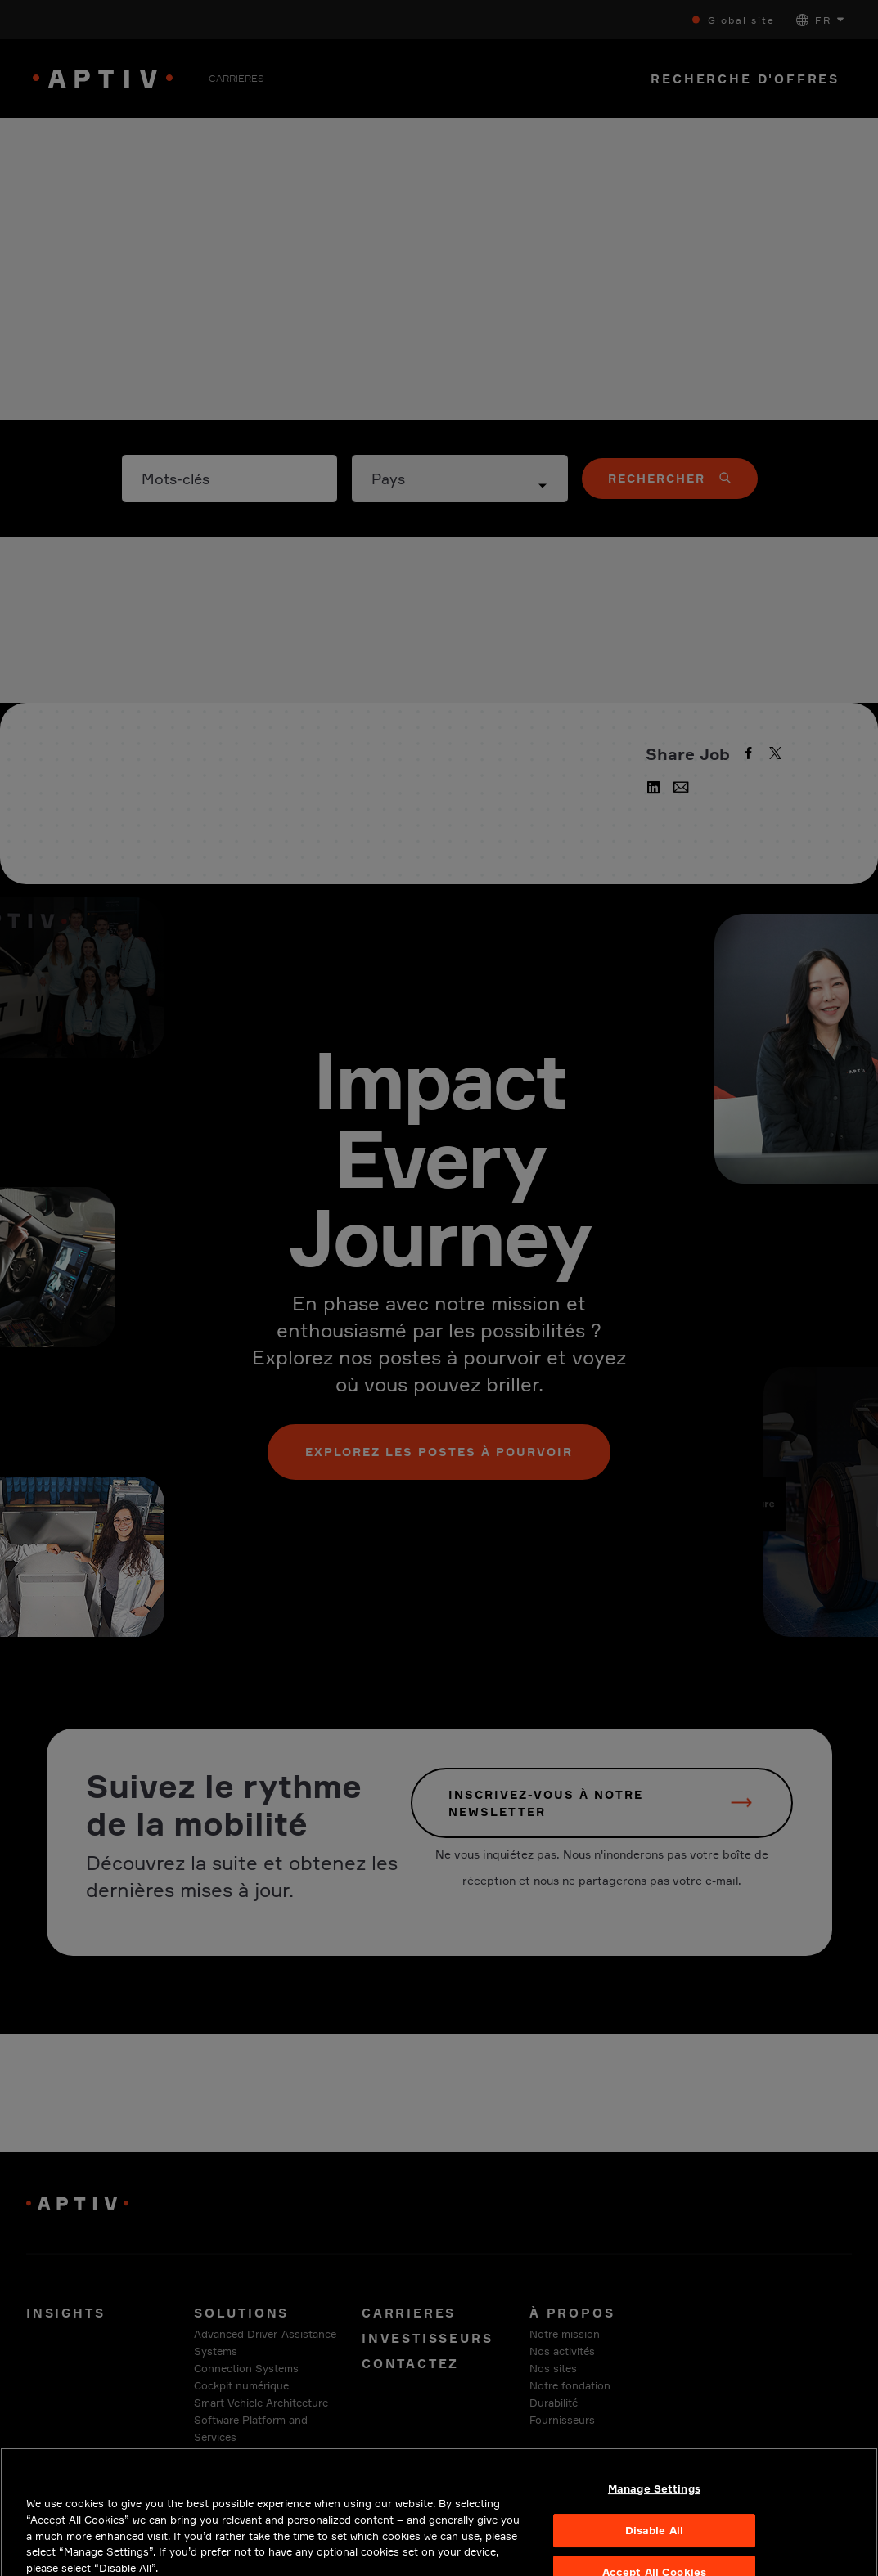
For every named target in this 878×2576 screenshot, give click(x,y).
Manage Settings (654, 2519)
